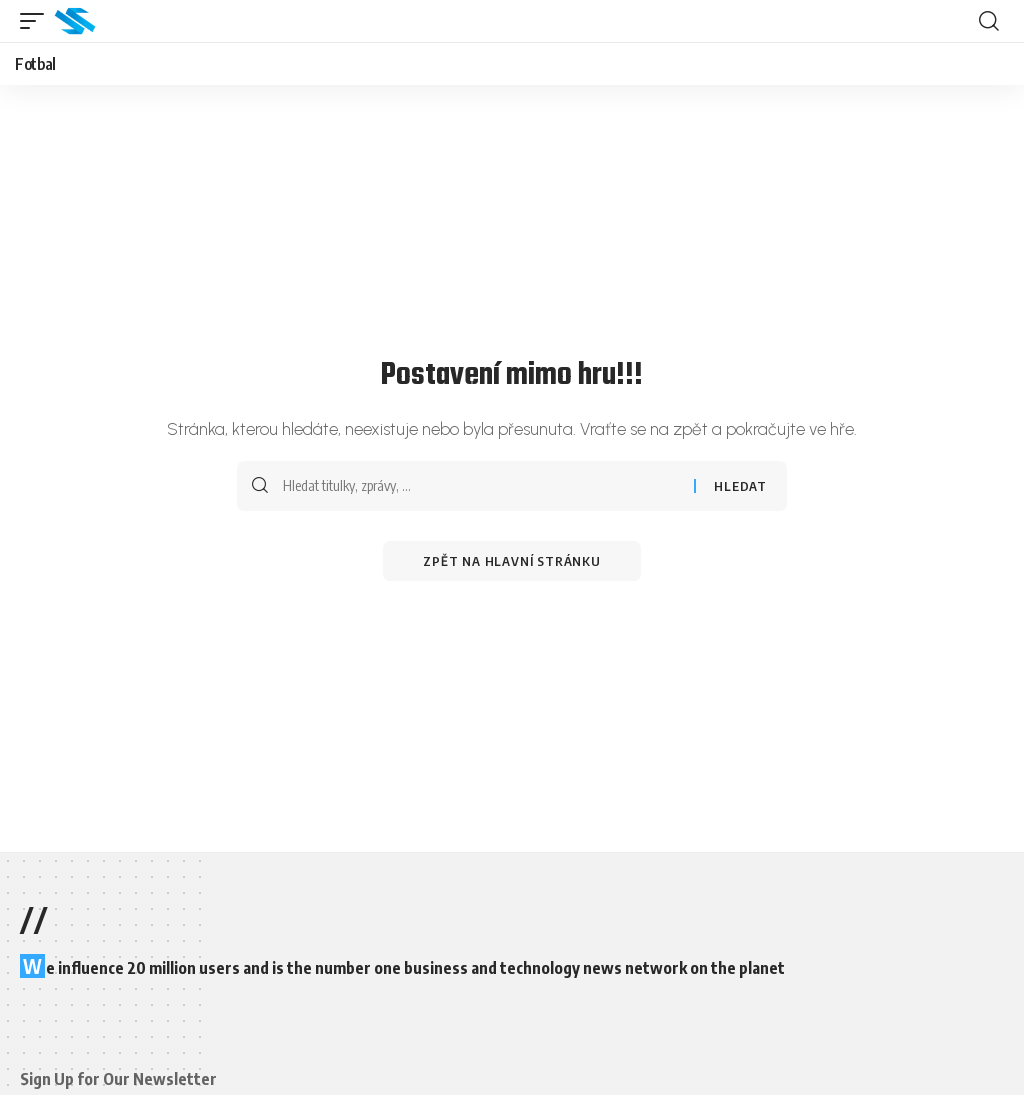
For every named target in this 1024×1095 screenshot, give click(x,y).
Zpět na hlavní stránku (512, 561)
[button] (37, 21)
